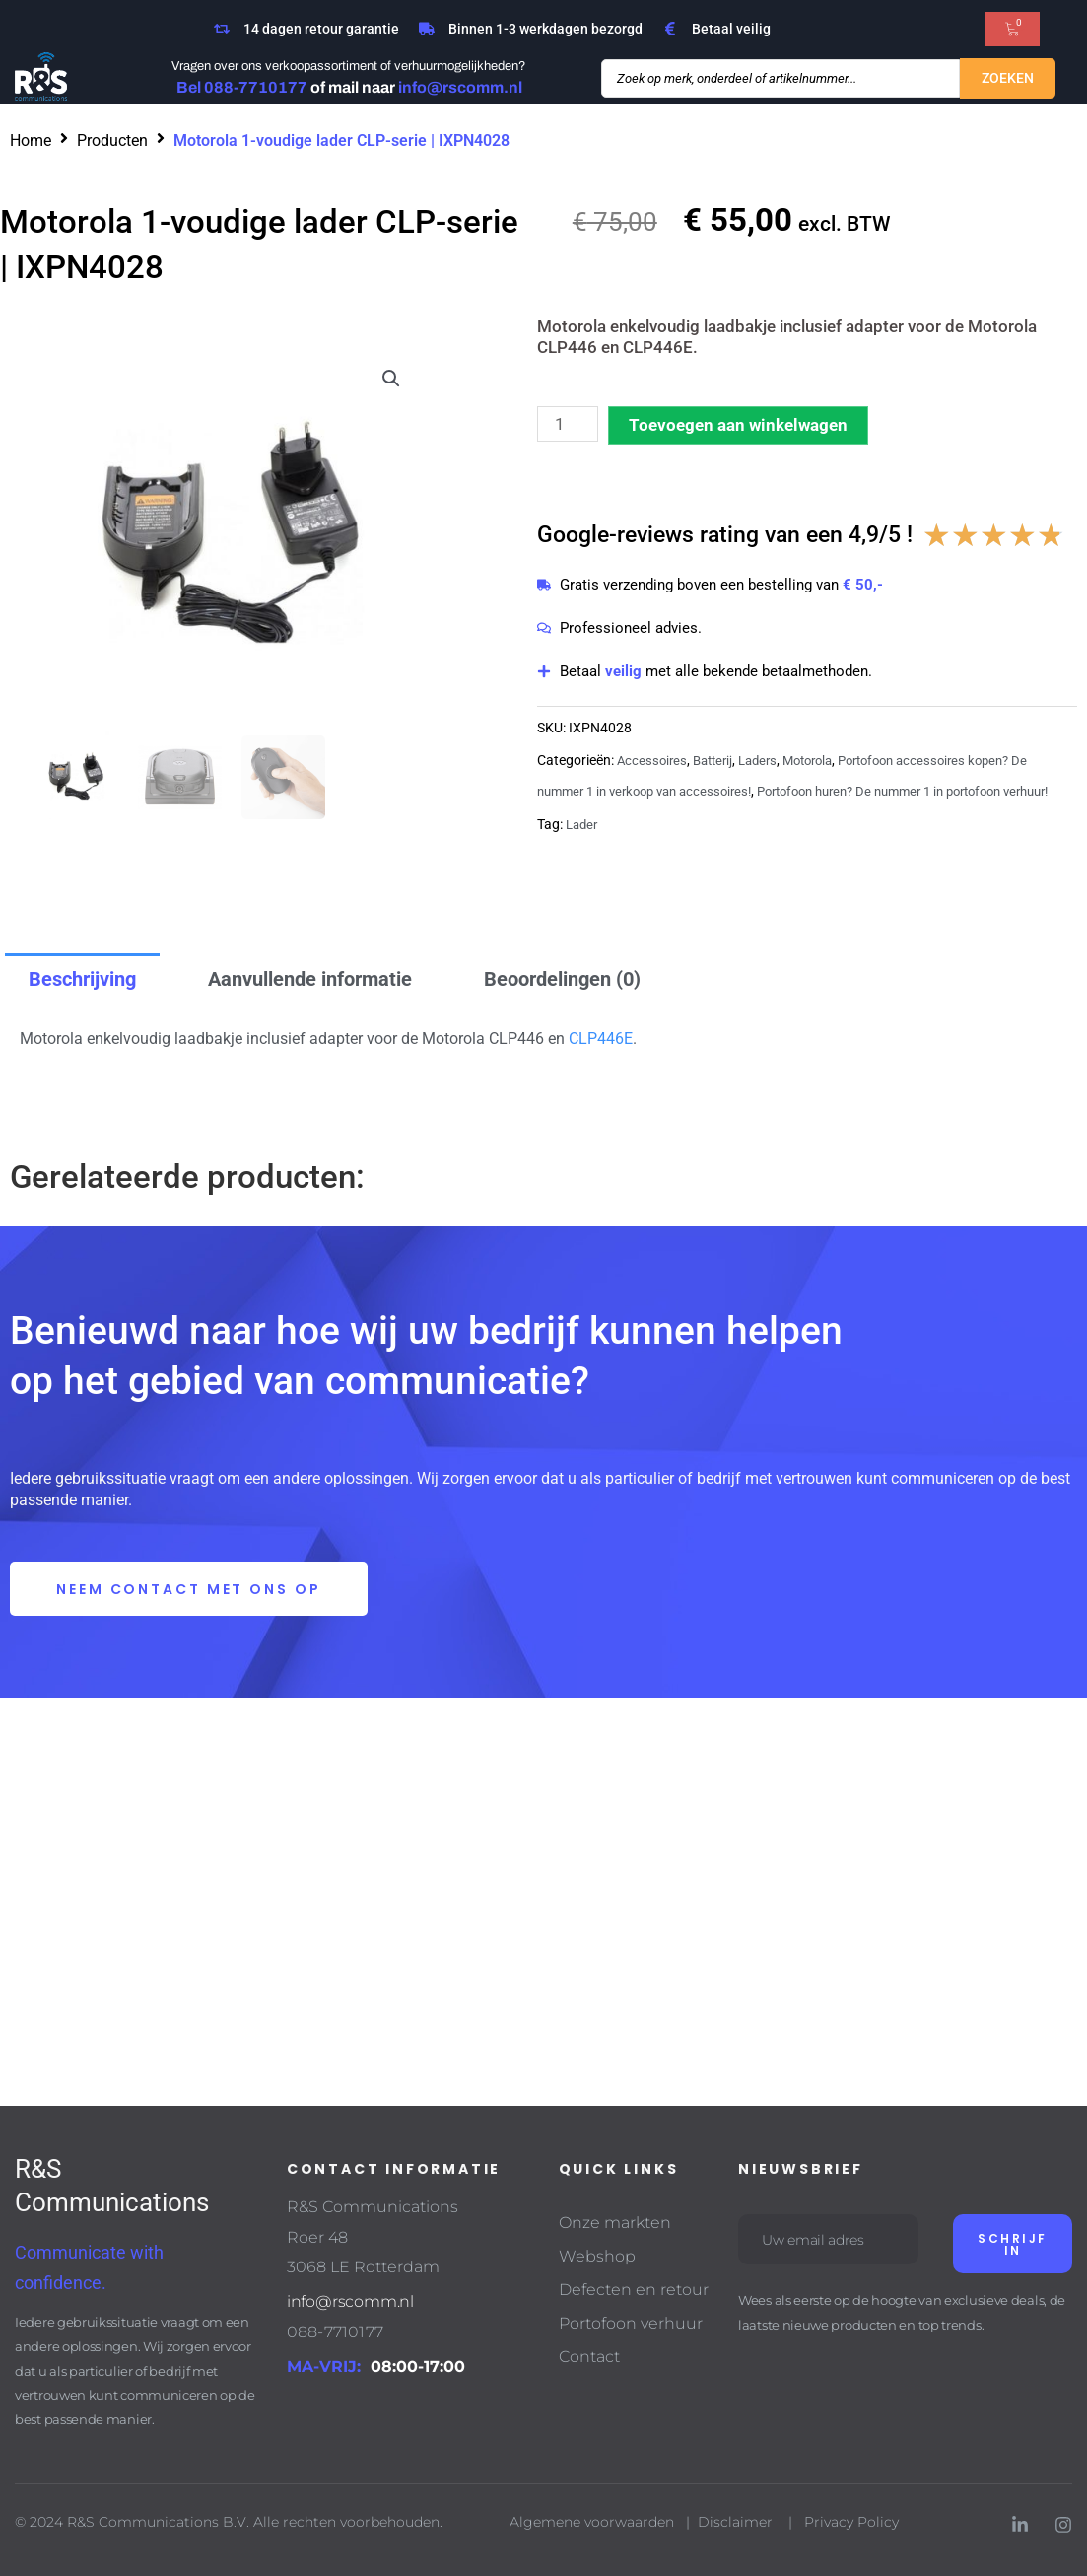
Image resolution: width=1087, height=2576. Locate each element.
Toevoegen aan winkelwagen (738, 425)
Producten (112, 140)
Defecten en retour (634, 2290)
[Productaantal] (567, 424)
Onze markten (615, 2223)
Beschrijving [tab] (82, 979)
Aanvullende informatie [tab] (310, 979)
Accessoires (653, 761)
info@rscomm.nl (350, 2302)
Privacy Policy (853, 2523)
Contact (589, 2357)
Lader (583, 853)
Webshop (597, 2257)
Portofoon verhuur (631, 2324)
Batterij (718, 761)
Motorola (822, 761)
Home (30, 140)
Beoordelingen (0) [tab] (562, 979)
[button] (391, 378)
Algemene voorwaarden (592, 2523)
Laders (767, 761)
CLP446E (601, 1038)
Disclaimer (735, 2523)
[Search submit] (1007, 79)
